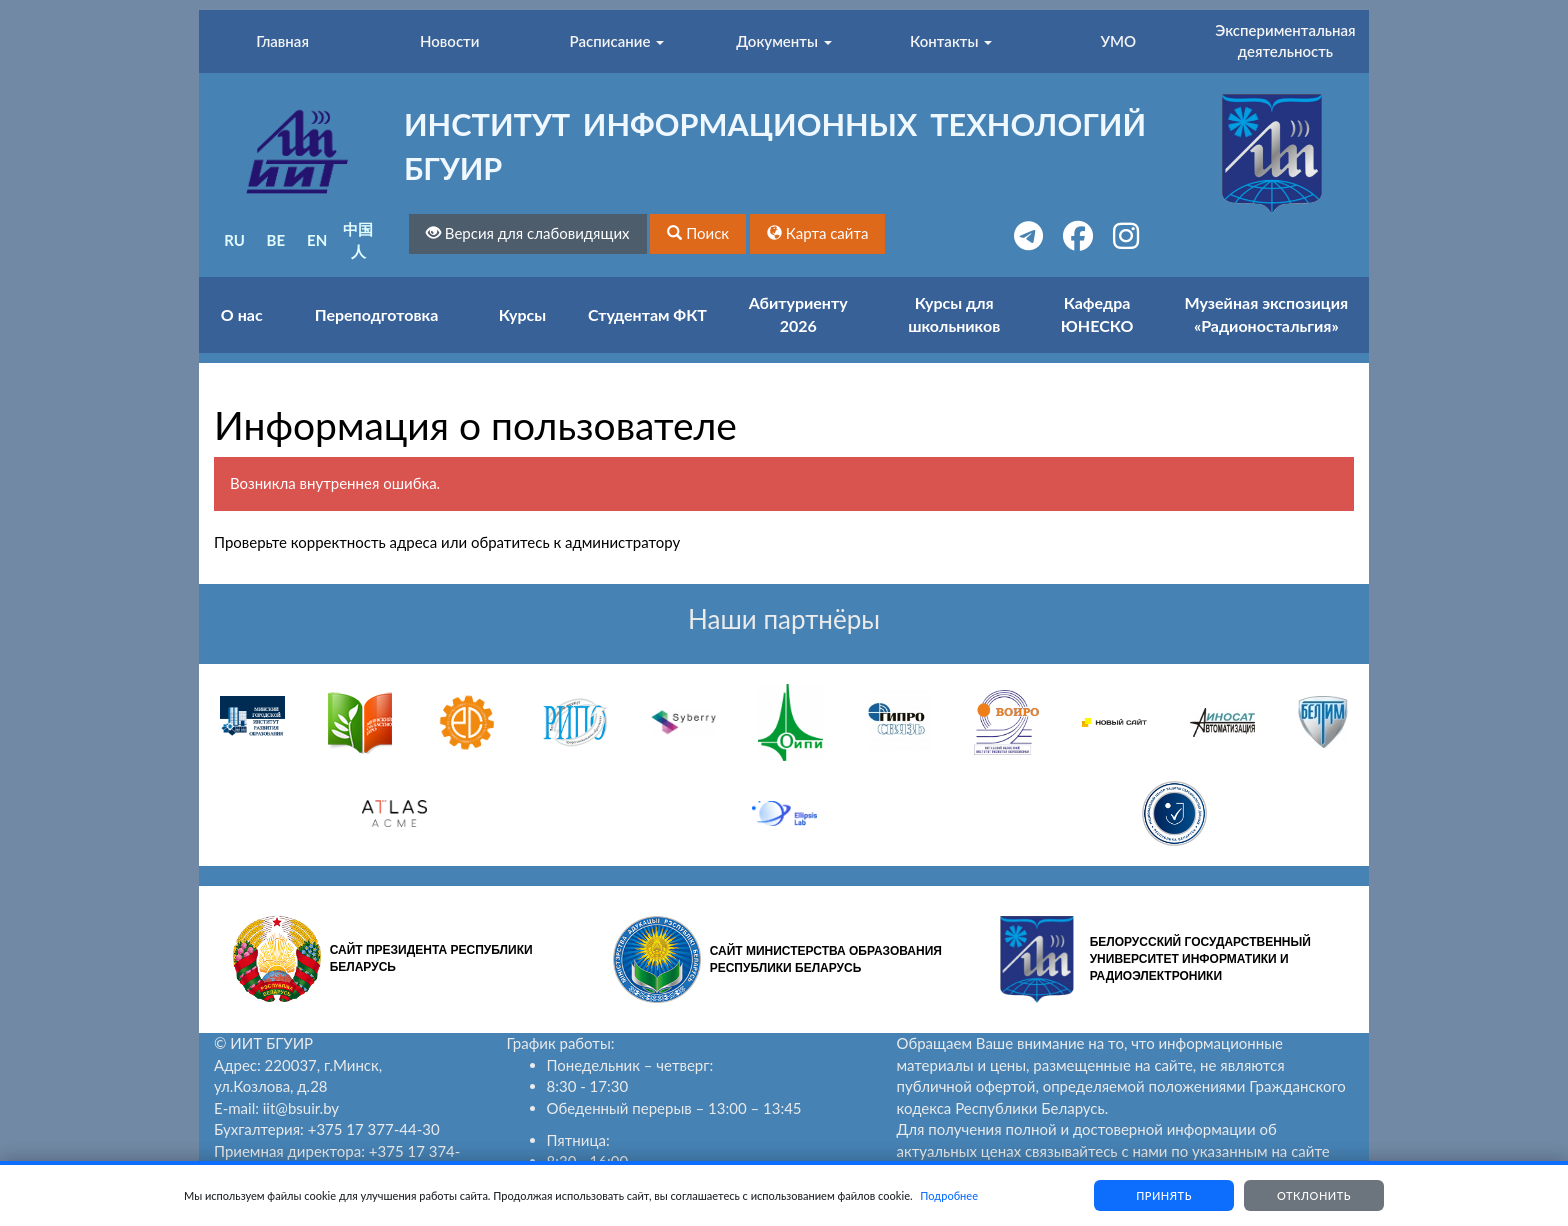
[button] (698, 233)
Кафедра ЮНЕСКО (1097, 314)
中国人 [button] (358, 239)
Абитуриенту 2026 (798, 314)
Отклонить (1314, 1195)
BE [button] (276, 240)
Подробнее (949, 1195)
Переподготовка (377, 314)
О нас (242, 314)
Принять (1164, 1195)
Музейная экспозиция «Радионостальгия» (1267, 314)
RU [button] (234, 240)
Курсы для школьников (954, 314)
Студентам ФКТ (647, 314)
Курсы (522, 314)
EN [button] (317, 240)
